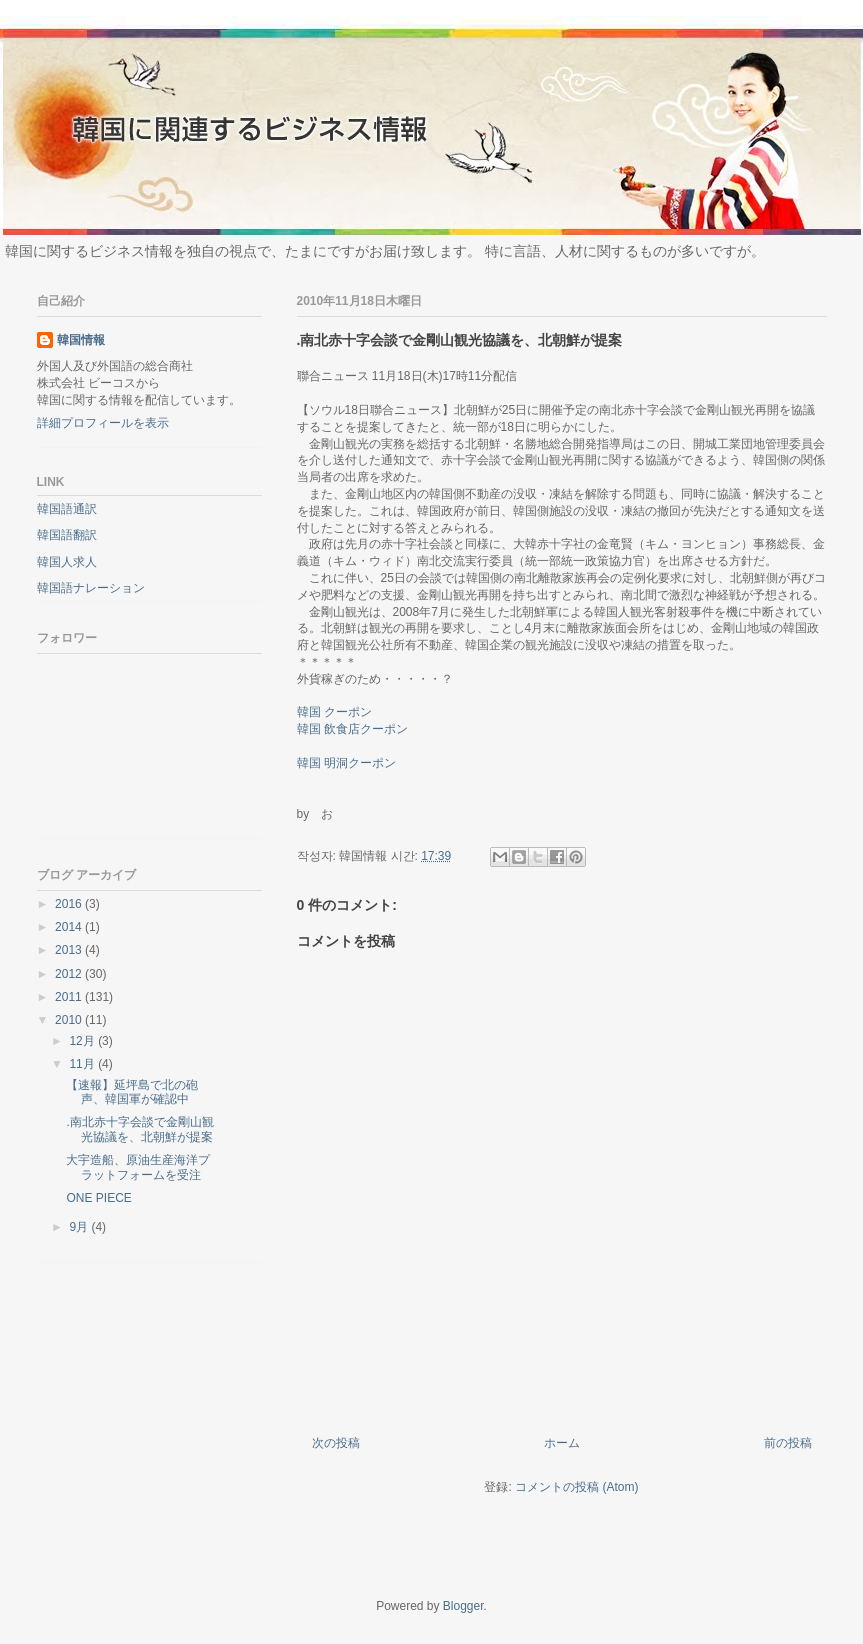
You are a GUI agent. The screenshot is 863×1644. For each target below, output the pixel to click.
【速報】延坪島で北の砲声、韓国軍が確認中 (132, 1092)
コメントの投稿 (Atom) (576, 1487)
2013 (70, 950)
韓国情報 (81, 340)
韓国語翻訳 (67, 535)
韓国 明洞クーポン (346, 763)
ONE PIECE (98, 1198)
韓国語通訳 (67, 509)
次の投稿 (336, 1443)
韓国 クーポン (334, 712)
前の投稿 (788, 1443)
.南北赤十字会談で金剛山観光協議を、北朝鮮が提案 (139, 1129)
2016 (70, 904)
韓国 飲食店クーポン (352, 729)
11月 (83, 1064)
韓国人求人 (67, 562)
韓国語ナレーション (91, 588)
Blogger (463, 1606)
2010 (70, 1020)
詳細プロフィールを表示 (103, 423)
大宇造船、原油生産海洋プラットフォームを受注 (138, 1167)
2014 (70, 927)
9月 (80, 1227)
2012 (70, 974)
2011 (70, 997)
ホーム (562, 1443)
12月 (83, 1041)
